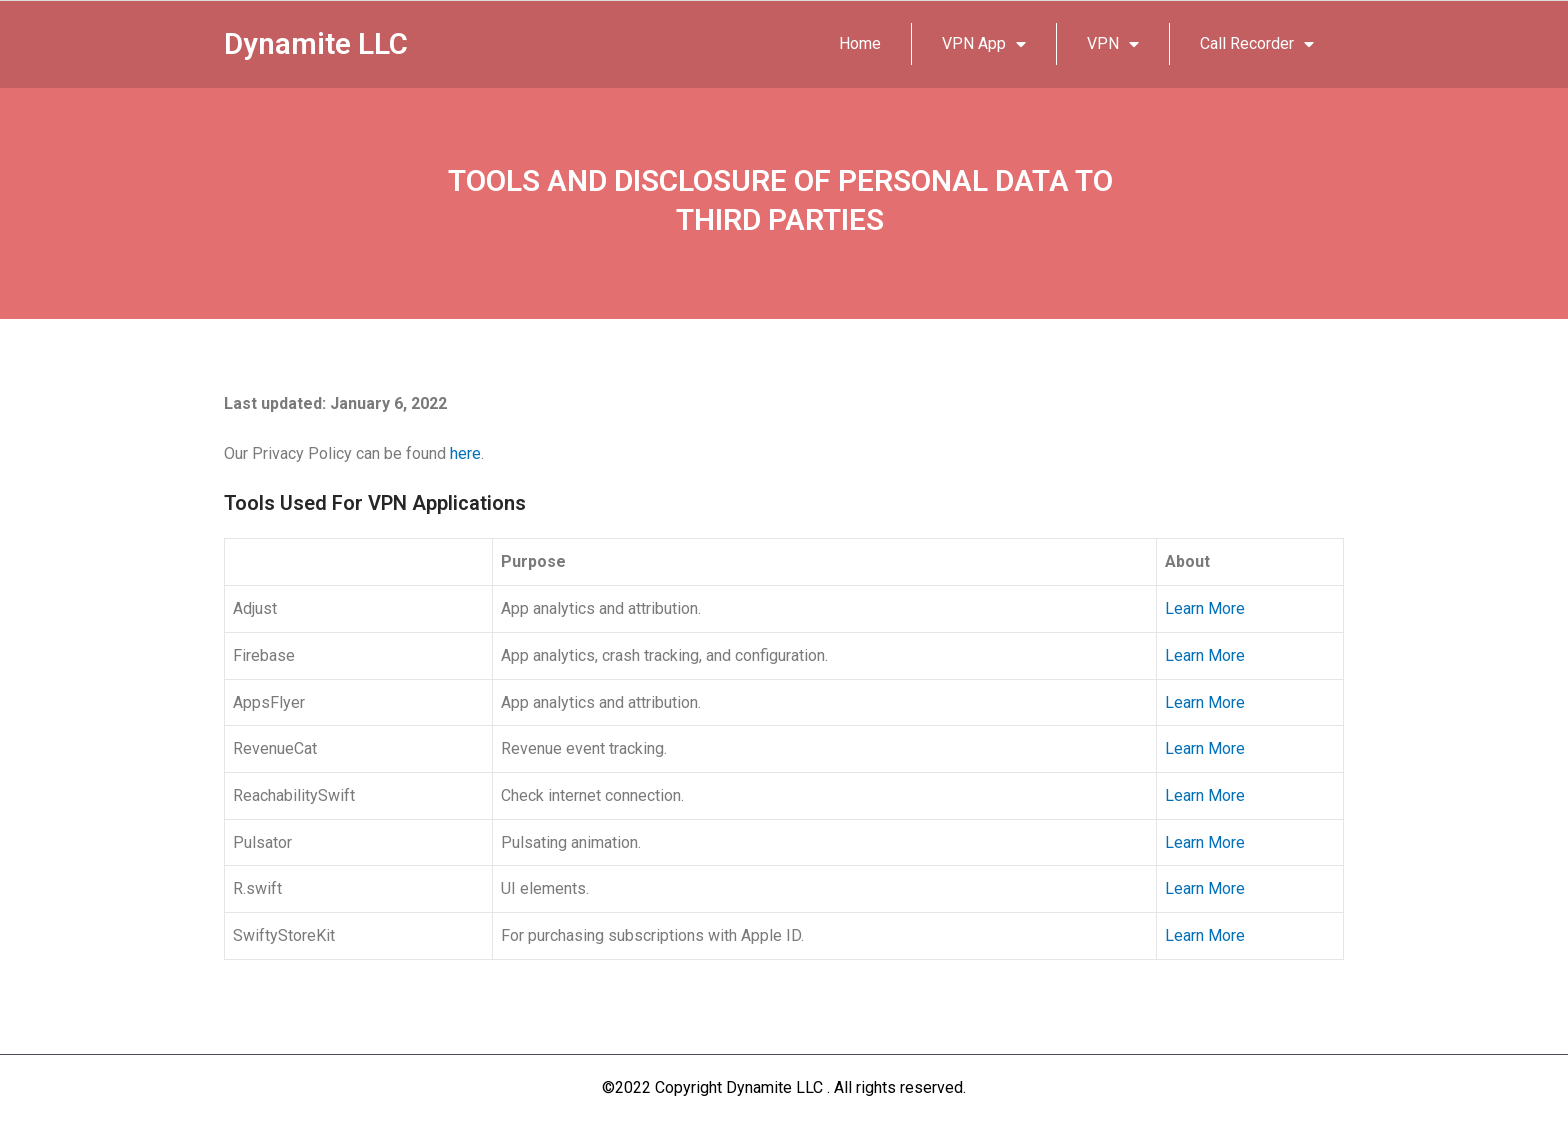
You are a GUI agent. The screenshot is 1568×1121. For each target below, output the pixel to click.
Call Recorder (1257, 44)
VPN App (984, 44)
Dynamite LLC (316, 43)
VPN (1113, 44)
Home (860, 43)
